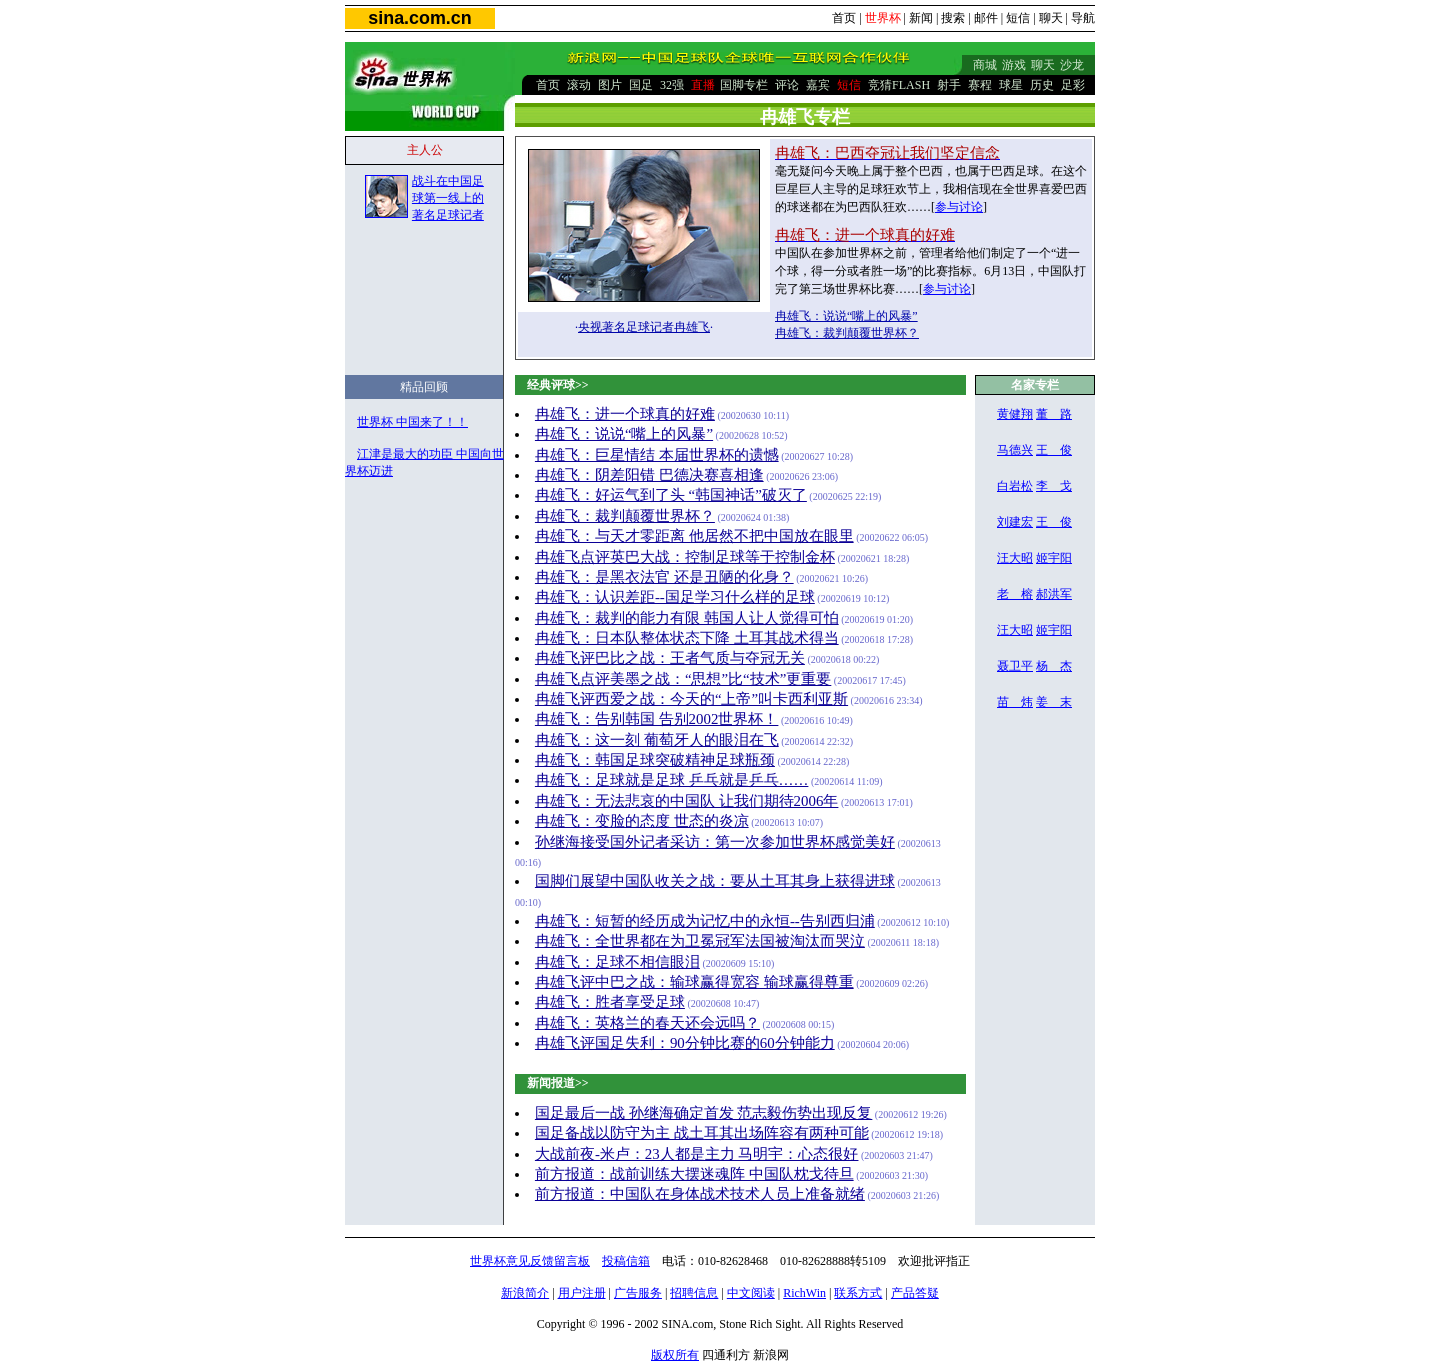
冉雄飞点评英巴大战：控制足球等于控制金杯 (685, 557)
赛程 (980, 85)
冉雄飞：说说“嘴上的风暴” (846, 316)
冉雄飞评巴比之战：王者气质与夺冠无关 (670, 658)
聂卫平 (1015, 666)
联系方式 (858, 1293)
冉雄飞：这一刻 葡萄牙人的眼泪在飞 (657, 740)
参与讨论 (959, 207)
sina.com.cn (419, 18)
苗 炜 (1015, 702)
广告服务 (638, 1293)
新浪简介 (525, 1293)
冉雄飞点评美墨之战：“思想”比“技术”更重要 (683, 679)
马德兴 (1015, 450)
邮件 (986, 18)
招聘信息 (694, 1293)
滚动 (579, 85)
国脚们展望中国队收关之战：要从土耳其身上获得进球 (715, 881)
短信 (1018, 18)
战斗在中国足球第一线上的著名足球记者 (448, 198)
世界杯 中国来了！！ (412, 422)
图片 (610, 85)
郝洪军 (1054, 594)
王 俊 (1054, 450)
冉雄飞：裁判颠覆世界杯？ (847, 333)
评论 (787, 85)
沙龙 (1072, 65)
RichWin (804, 1293)
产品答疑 (915, 1293)
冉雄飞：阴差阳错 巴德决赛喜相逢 (649, 475)
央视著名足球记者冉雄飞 (644, 327)
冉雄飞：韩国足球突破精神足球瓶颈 (655, 760)
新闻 (921, 18)
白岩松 (1015, 486)
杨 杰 (1054, 666)
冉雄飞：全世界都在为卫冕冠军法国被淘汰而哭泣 (700, 941)
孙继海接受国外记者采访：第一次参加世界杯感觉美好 (715, 842)
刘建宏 (1015, 522)
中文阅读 (751, 1293)
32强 (672, 85)
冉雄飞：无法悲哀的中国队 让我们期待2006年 (687, 801)
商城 (985, 65)
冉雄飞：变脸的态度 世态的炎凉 (642, 821)
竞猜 (880, 85)
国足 (641, 85)
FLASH (911, 85)
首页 (844, 18)
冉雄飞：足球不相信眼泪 (617, 962)
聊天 (1051, 18)
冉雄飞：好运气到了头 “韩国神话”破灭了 (671, 495)
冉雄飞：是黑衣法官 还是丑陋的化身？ (664, 577)
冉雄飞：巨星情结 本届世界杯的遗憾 (657, 455)
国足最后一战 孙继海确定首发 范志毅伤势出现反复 (703, 1113)
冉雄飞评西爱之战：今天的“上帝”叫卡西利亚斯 (691, 699)
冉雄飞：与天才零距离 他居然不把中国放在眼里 (694, 536)
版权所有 (675, 1355)
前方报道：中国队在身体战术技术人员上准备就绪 (700, 1194)
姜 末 (1054, 702)
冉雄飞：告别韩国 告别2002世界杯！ (657, 719)
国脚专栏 (744, 85)
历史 (1042, 85)
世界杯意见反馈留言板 (530, 1261)
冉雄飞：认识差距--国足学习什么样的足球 (675, 597)
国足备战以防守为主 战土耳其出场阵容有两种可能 (702, 1133)
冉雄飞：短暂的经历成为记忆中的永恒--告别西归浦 (705, 921)
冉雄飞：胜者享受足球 (610, 1002)
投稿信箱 (626, 1261)
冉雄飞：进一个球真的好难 (625, 414)
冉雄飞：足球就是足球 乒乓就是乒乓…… (672, 780)
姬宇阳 (1054, 558)
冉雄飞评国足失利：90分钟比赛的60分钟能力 (685, 1043)
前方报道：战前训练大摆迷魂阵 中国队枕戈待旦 (694, 1174)
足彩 (1073, 85)
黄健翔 (1015, 414)
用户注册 (582, 1293)
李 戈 (1054, 486)
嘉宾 (818, 85)
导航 (1083, 18)
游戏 (1014, 65)
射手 (949, 85)
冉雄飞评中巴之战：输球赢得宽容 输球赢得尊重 (694, 982)
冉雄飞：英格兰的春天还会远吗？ (647, 1023)
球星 (1011, 85)
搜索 (953, 18)
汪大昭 (1015, 558)
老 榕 (1015, 594)
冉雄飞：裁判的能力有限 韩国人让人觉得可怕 (687, 618)
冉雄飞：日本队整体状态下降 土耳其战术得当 (687, 638)
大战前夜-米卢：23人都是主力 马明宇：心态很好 (697, 1154)
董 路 (1054, 414)
